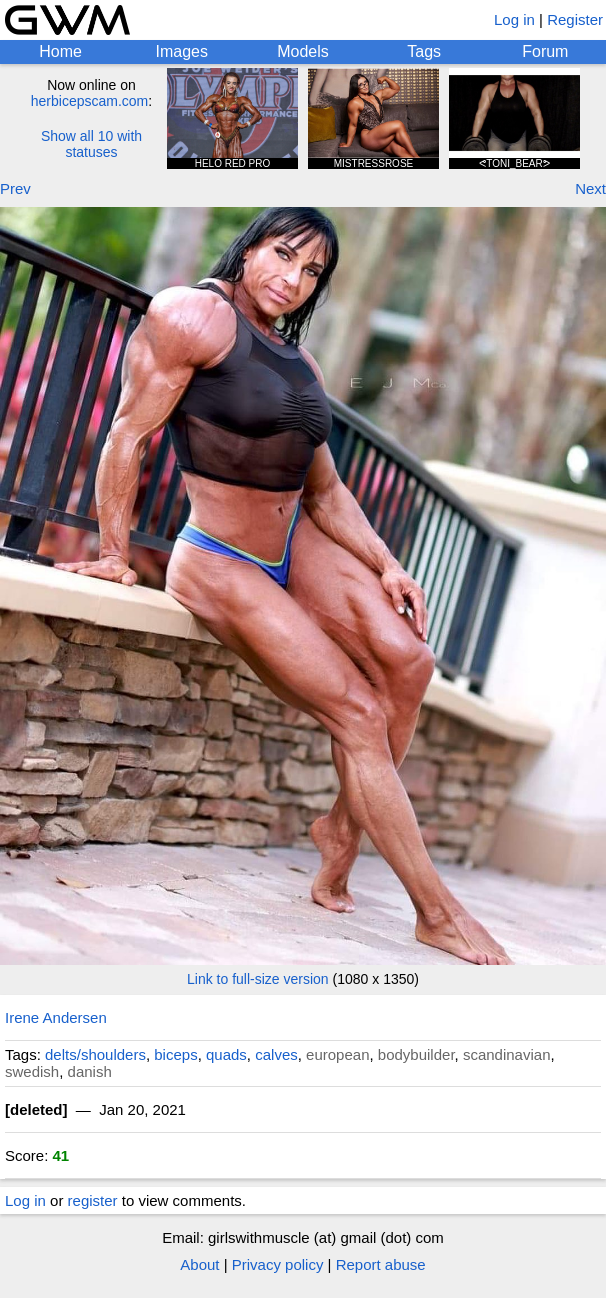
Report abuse (381, 1264)
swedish (32, 1071)
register (93, 1200)
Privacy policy (278, 1264)
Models (303, 51)
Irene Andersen (56, 1017)
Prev (15, 188)
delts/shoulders (95, 1054)
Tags (424, 51)
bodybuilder (416, 1054)
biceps (175, 1054)
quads (226, 1054)
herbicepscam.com (90, 101)
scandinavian (507, 1054)
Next (590, 188)
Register (575, 19)
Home (60, 51)
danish (90, 1071)
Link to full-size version (258, 979)
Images (182, 51)
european (337, 1054)
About (199, 1264)
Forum (545, 51)
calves (276, 1054)
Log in (514, 19)
